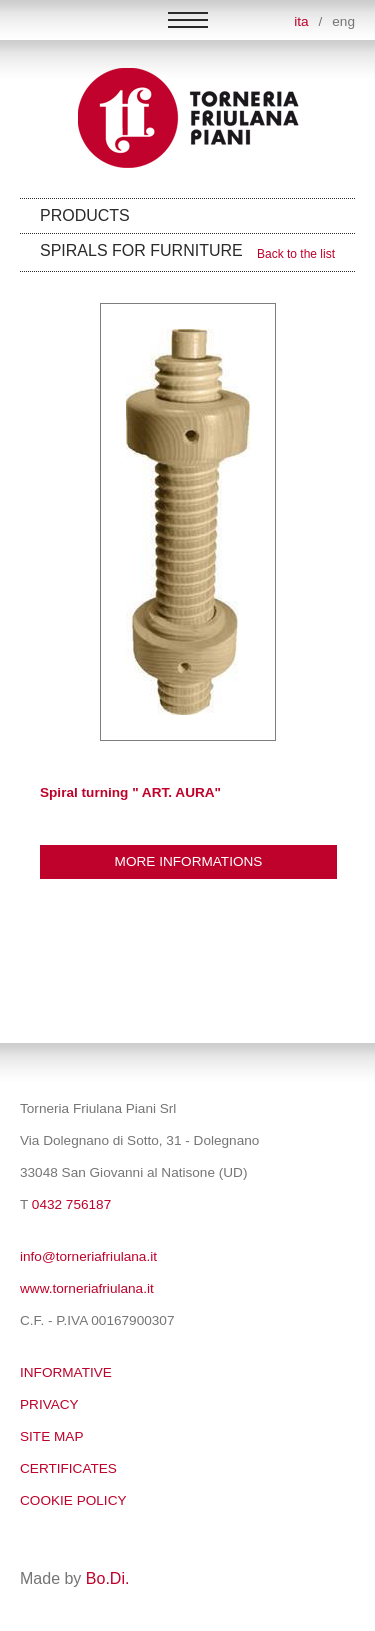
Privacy (49, 1404)
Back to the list (296, 254)
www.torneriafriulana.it (87, 1288)
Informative (66, 1372)
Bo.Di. (108, 1578)
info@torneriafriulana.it (88, 1256)
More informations (189, 861)
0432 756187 (71, 1204)
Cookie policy (73, 1500)
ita (301, 21)
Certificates (68, 1468)
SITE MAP (51, 1436)
